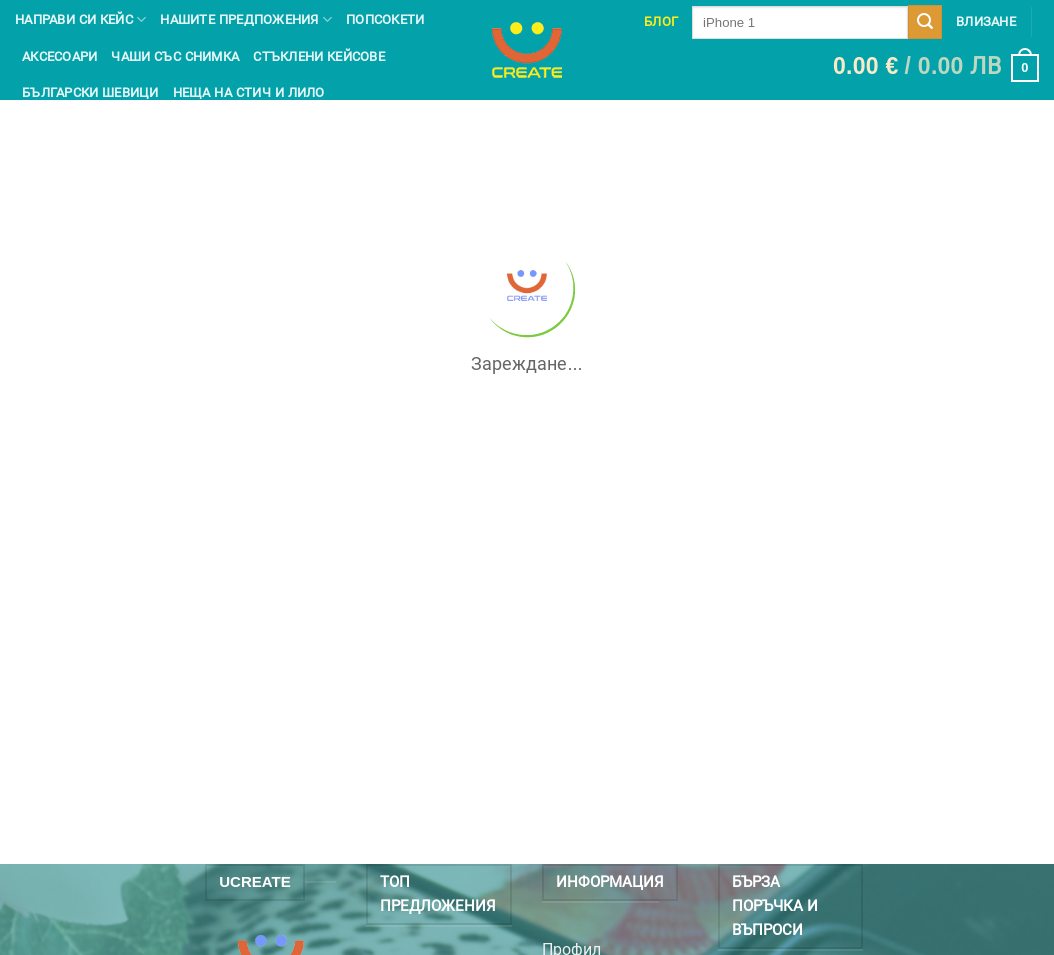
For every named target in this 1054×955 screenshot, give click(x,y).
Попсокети (385, 19)
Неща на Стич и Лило (249, 92)
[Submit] (925, 22)
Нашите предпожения (246, 19)
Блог (661, 21)
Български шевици (90, 92)
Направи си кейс (80, 19)
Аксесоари (59, 56)
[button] (936, 68)
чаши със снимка (175, 56)
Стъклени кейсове (319, 56)
